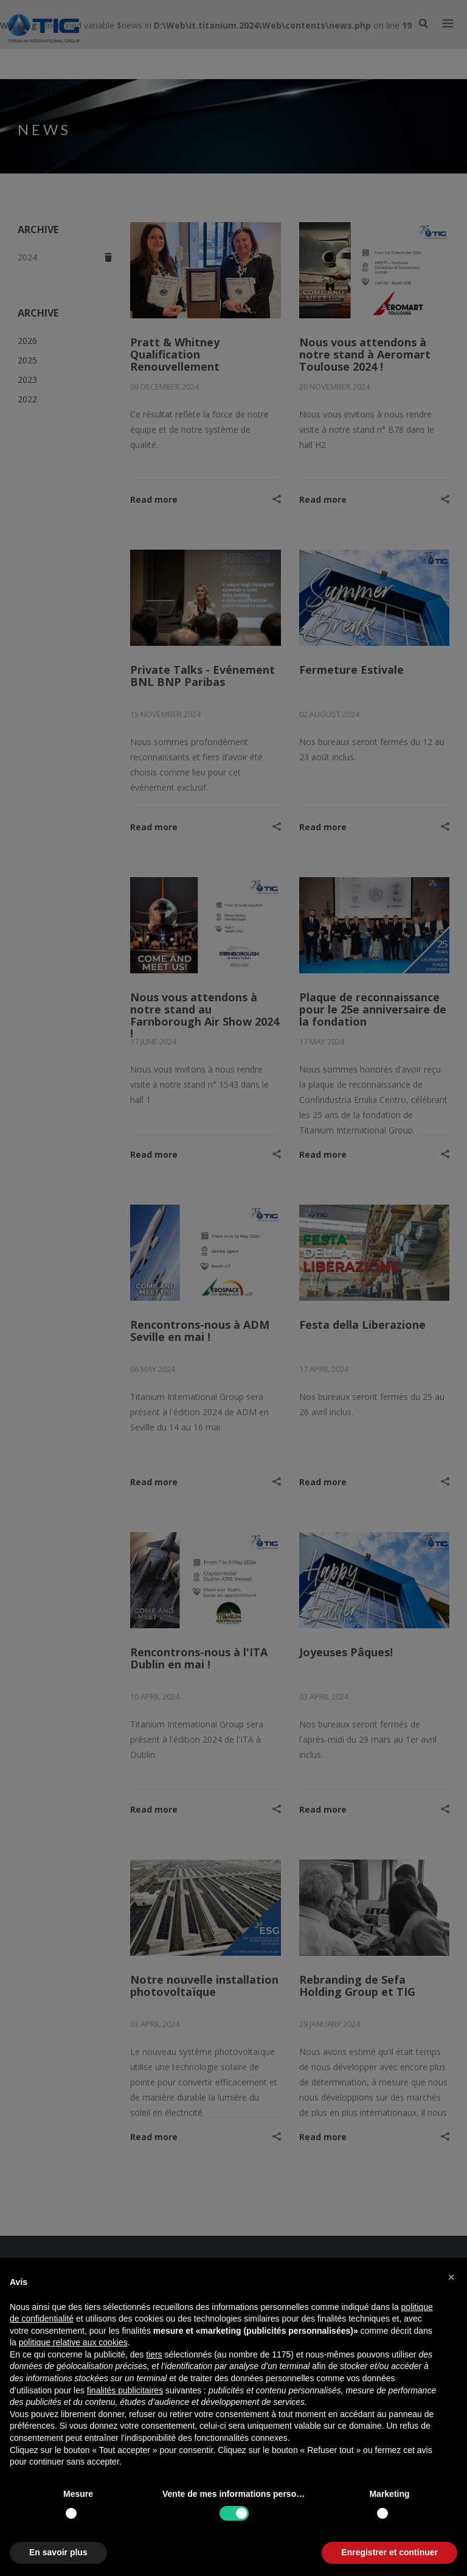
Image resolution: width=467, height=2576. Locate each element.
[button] (451, 2277)
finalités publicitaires (125, 2390)
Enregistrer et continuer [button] (389, 2552)
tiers (154, 2354)
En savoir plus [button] (58, 2552)
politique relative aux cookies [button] (73, 2342)
